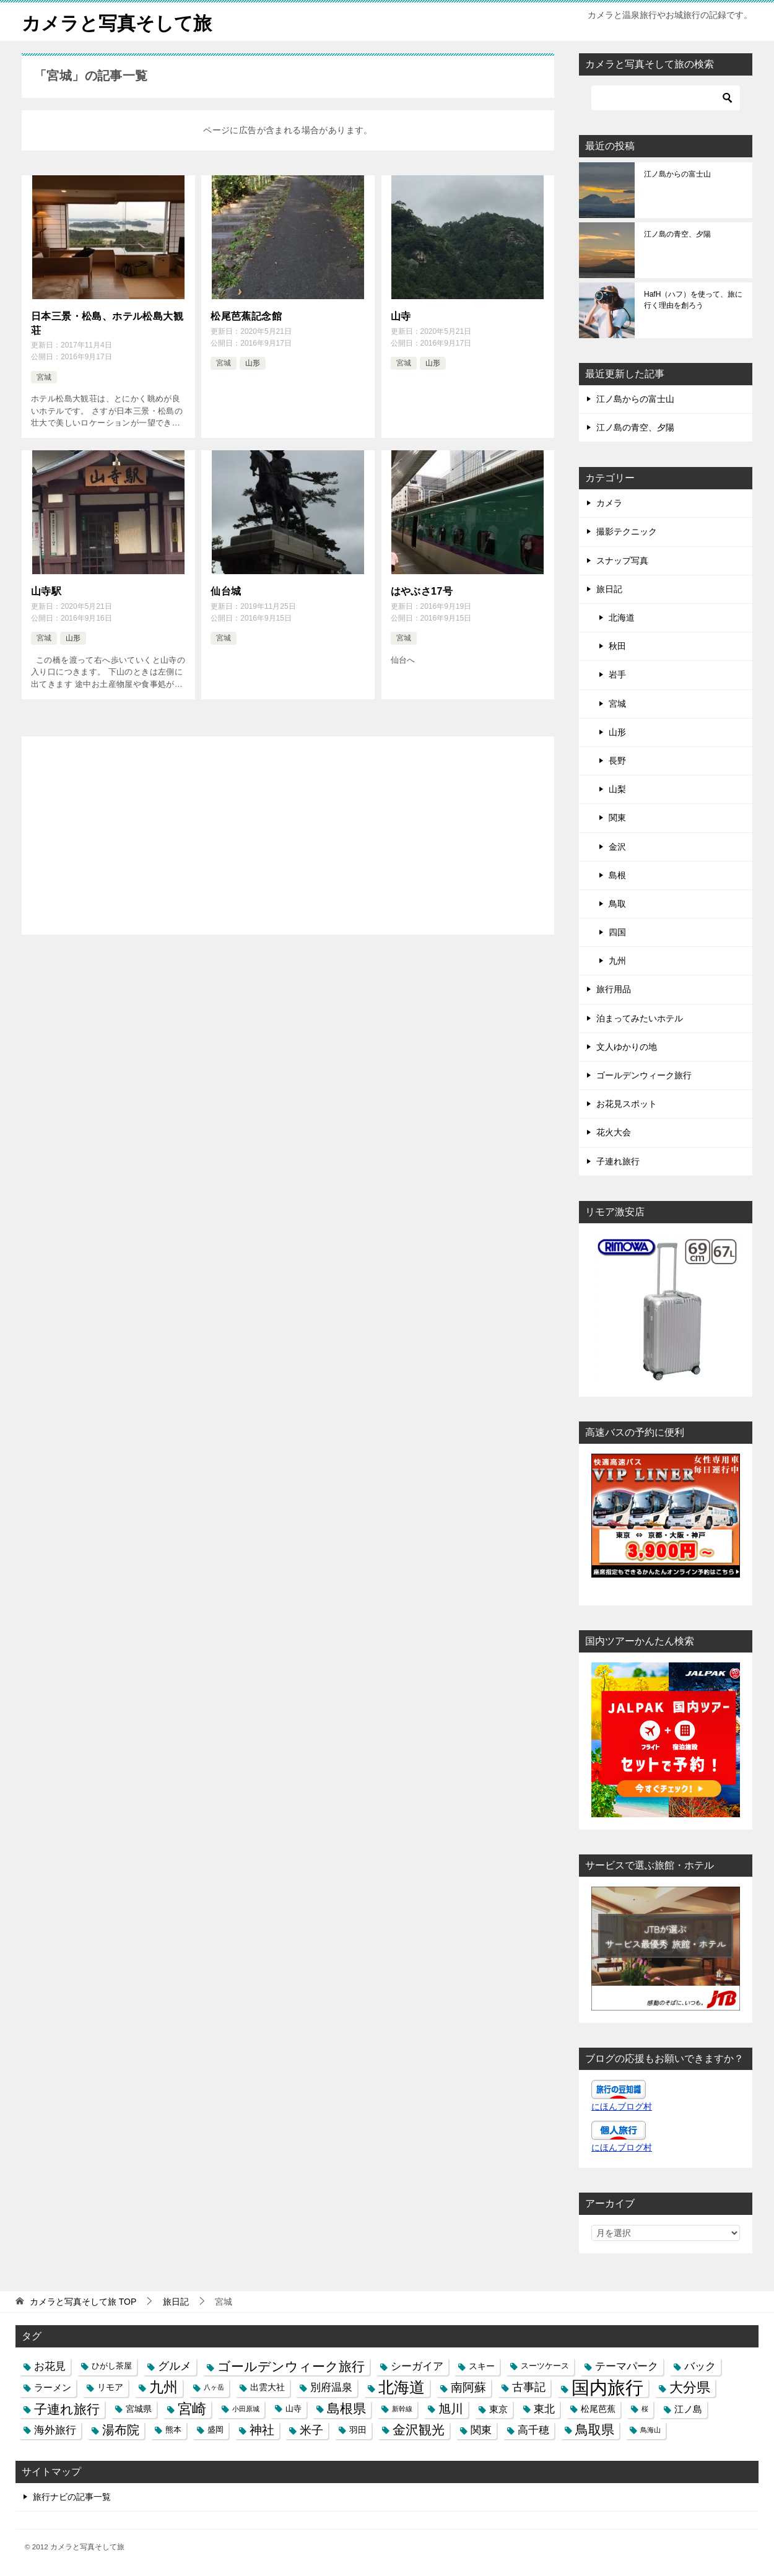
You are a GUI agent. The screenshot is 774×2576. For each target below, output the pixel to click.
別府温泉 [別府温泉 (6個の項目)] (331, 2387)
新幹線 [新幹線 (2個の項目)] (402, 2408)
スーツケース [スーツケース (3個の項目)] (545, 2365)
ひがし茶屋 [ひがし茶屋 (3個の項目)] (112, 2365)
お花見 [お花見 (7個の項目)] (50, 2365)
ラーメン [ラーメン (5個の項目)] (52, 2387)
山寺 (401, 315)
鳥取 (617, 903)
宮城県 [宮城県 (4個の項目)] (139, 2408)
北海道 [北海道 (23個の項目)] (401, 2387)
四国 (617, 932)
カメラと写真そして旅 (117, 21)
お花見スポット (626, 1103)
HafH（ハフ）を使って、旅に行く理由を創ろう (693, 299)
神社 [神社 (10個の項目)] (262, 2429)
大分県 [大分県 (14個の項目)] (689, 2387)
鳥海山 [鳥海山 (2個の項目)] (650, 2429)
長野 (617, 760)
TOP (83, 2301)
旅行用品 (613, 989)
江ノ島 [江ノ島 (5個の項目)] (688, 2408)
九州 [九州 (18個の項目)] (163, 2387)
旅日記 (609, 588)
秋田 (617, 645)
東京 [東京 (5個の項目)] (498, 2408)
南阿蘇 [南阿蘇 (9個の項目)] (468, 2387)
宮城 (44, 376)
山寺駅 (46, 590)
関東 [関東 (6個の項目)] (481, 2429)
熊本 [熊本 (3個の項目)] (173, 2429)
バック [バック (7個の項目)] (700, 2365)
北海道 (622, 617)
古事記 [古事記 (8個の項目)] (529, 2387)
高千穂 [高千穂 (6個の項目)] (533, 2429)
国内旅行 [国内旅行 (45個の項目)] (607, 2387)
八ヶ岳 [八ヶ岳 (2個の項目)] (214, 2387)
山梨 (617, 788)
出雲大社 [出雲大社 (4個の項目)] (267, 2387)
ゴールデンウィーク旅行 (644, 1075)
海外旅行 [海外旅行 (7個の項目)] (55, 2429)
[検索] (665, 97)
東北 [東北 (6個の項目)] (544, 2408)
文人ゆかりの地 (626, 1046)
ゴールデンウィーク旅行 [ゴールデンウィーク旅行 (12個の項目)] (291, 2366)
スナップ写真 (622, 560)
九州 (617, 960)
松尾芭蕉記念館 (246, 315)
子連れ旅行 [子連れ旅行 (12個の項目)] (67, 2408)
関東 (617, 817)
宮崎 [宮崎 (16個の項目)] (192, 2408)
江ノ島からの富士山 (677, 173)
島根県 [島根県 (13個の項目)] (346, 2408)
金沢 (617, 846)
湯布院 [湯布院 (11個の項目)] (120, 2429)
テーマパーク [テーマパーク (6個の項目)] (626, 2365)
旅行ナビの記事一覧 (72, 2496)
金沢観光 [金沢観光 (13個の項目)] (419, 2429)
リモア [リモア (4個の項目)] (110, 2387)
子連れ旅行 (618, 1161)
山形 (252, 362)
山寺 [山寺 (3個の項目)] (293, 2408)
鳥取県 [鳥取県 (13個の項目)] (594, 2429)
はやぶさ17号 (422, 590)
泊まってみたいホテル (639, 1018)
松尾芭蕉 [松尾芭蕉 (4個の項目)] (598, 2408)
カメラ (609, 502)
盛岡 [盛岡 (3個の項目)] (215, 2429)
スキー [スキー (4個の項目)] (482, 2365)
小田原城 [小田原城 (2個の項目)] (245, 2408)
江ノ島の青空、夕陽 (677, 233)
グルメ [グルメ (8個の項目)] (174, 2365)
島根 (617, 875)
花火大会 (613, 1132)
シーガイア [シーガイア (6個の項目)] (417, 2365)
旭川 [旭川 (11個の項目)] (450, 2408)
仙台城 (226, 590)
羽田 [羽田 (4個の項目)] (358, 2429)
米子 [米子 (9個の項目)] (311, 2429)
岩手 (617, 674)
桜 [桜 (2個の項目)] (644, 2408)
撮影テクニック (626, 531)
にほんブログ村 (621, 2106)
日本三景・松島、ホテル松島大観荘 (107, 322)
